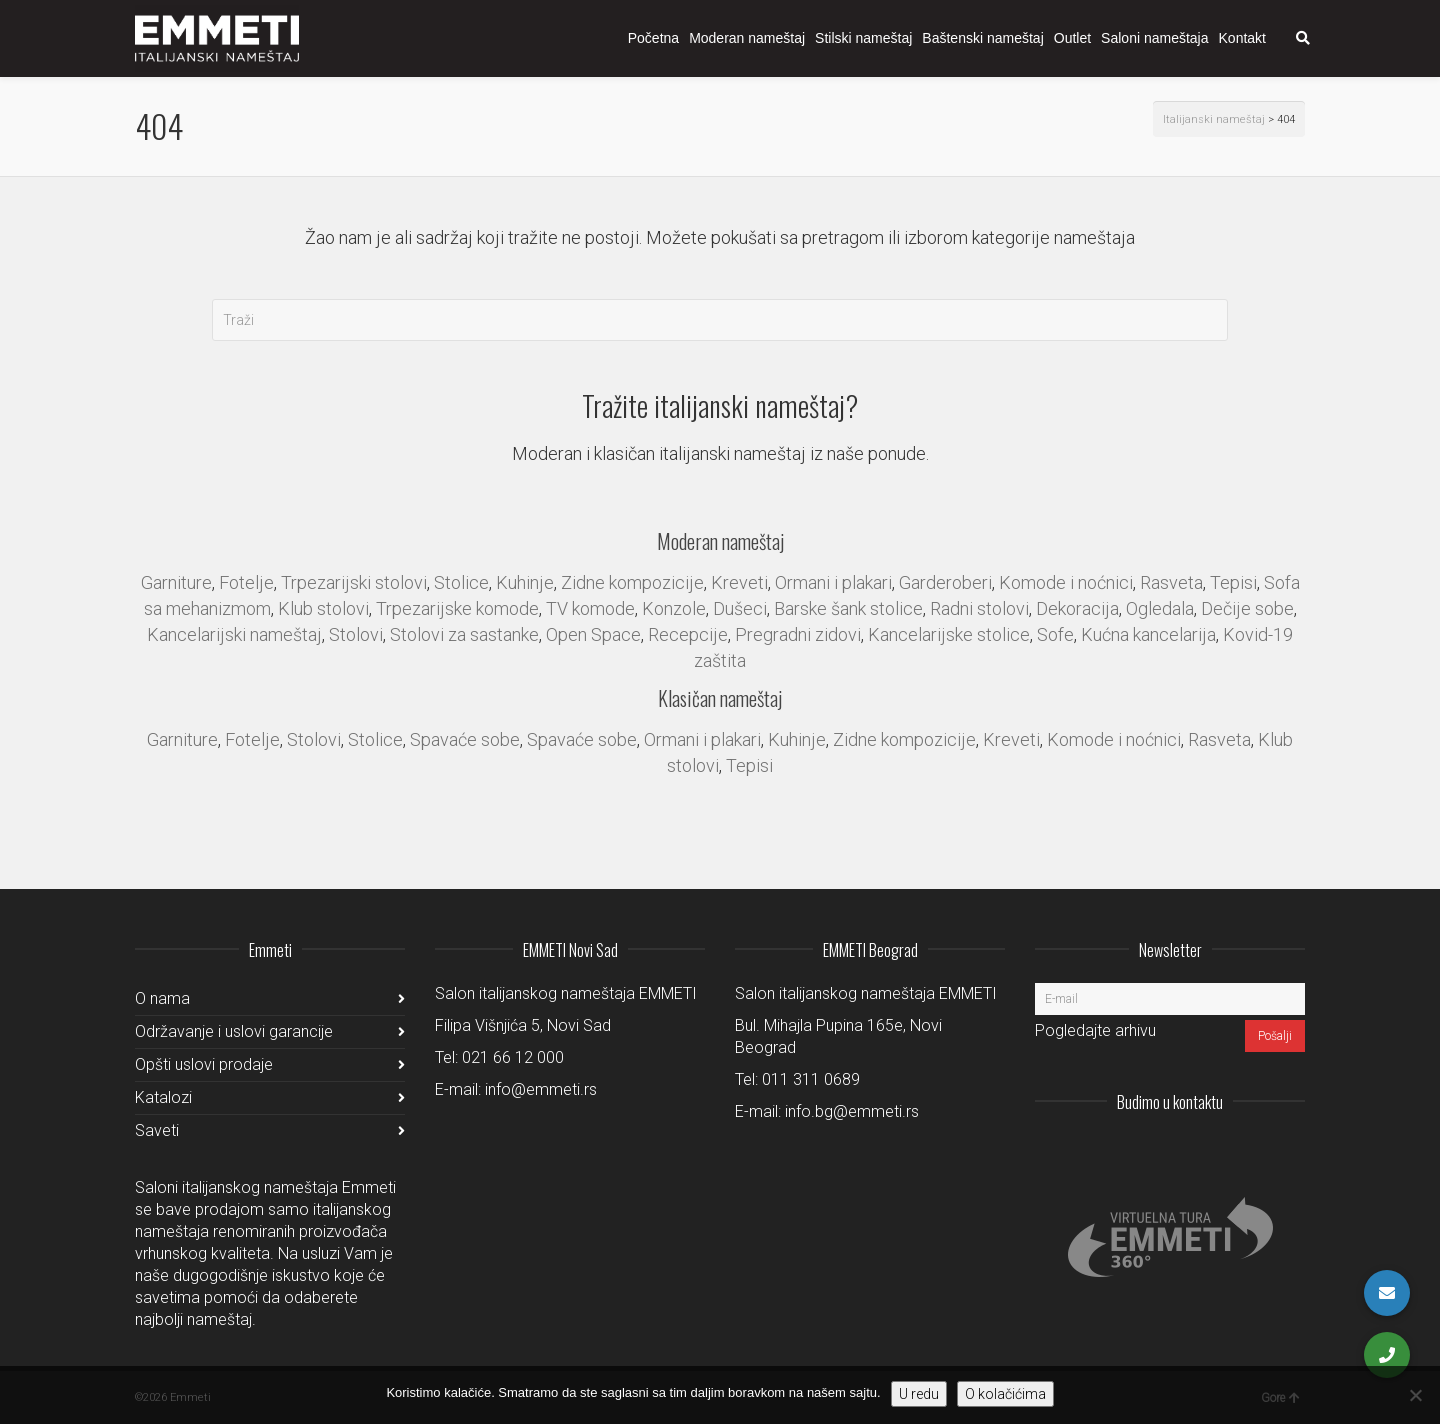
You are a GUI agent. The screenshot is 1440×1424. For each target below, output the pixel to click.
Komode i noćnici (1066, 582)
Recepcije (688, 634)
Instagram (1157, 1151)
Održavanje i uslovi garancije (234, 1031)
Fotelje (246, 582)
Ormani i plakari (833, 582)
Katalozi (163, 1097)
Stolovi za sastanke (464, 634)
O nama (162, 998)
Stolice (461, 582)
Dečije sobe (1247, 608)
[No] (1415, 1395)
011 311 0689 (811, 1079)
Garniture (176, 582)
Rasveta (1171, 582)
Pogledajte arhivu (1095, 1030)
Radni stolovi (979, 608)
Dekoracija (1077, 608)
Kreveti (739, 582)
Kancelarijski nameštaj (234, 634)
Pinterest (1289, 1151)
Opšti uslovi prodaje (204, 1064)
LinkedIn (1201, 1151)
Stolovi (356, 634)
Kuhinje (525, 582)
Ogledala (1160, 608)
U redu (919, 1394)
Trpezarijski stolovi (354, 582)
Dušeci (740, 608)
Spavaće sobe (465, 739)
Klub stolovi (323, 608)
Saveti (157, 1130)
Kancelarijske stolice (949, 634)
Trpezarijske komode (457, 608)
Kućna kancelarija (1148, 634)
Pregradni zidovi (798, 634)
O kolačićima (1005, 1394)
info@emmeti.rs (541, 1089)
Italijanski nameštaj (1214, 119)
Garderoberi (945, 582)
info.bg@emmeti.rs (852, 1111)
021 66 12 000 (513, 1057)
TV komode (590, 608)
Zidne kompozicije (632, 582)
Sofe (1055, 634)
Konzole (674, 608)
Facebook (1245, 1151)
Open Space (593, 634)
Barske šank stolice (848, 608)
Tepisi (1233, 582)
